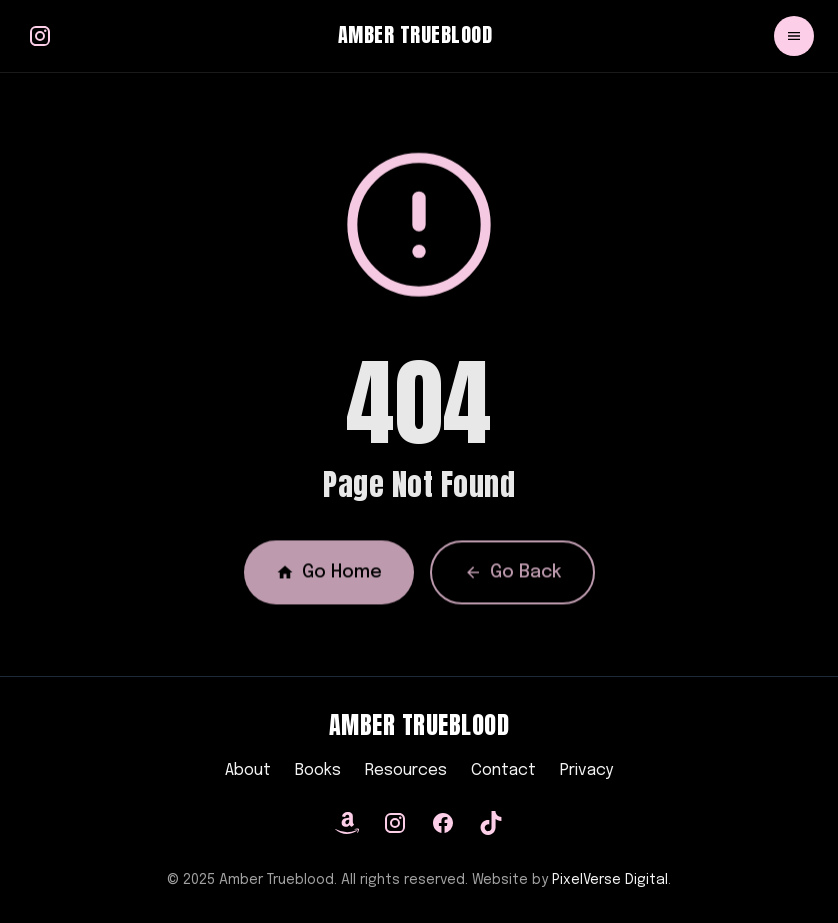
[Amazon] (347, 823)
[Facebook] (443, 823)
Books (318, 770)
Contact (503, 770)
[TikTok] (491, 823)
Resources (406, 770)
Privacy (586, 770)
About (248, 770)
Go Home (329, 577)
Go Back (512, 577)
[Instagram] (395, 823)
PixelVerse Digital (610, 880)
